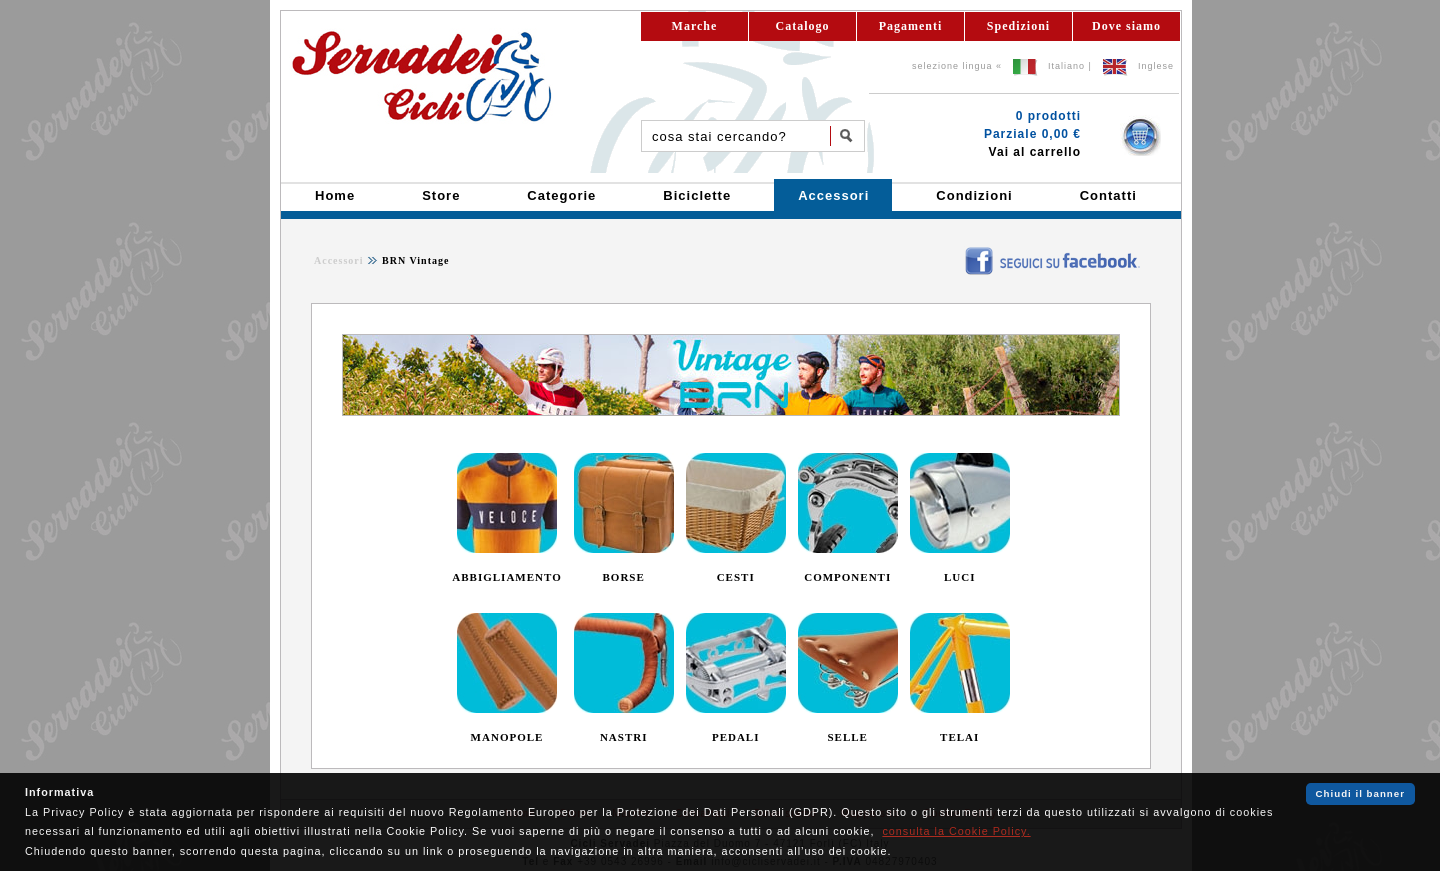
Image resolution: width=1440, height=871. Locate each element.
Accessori (339, 260)
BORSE (624, 577)
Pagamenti (911, 26)
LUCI (960, 577)
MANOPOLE (507, 737)
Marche (695, 26)
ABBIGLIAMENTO (506, 577)
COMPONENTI (847, 577)
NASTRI (624, 737)
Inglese (1156, 66)
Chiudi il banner (1360, 793)
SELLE (847, 737)
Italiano (1066, 66)
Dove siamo (1126, 26)
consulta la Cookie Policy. (956, 831)
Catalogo (803, 26)
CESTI (736, 577)
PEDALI (736, 737)
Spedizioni (1018, 26)
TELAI (959, 737)
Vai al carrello (1035, 152)
